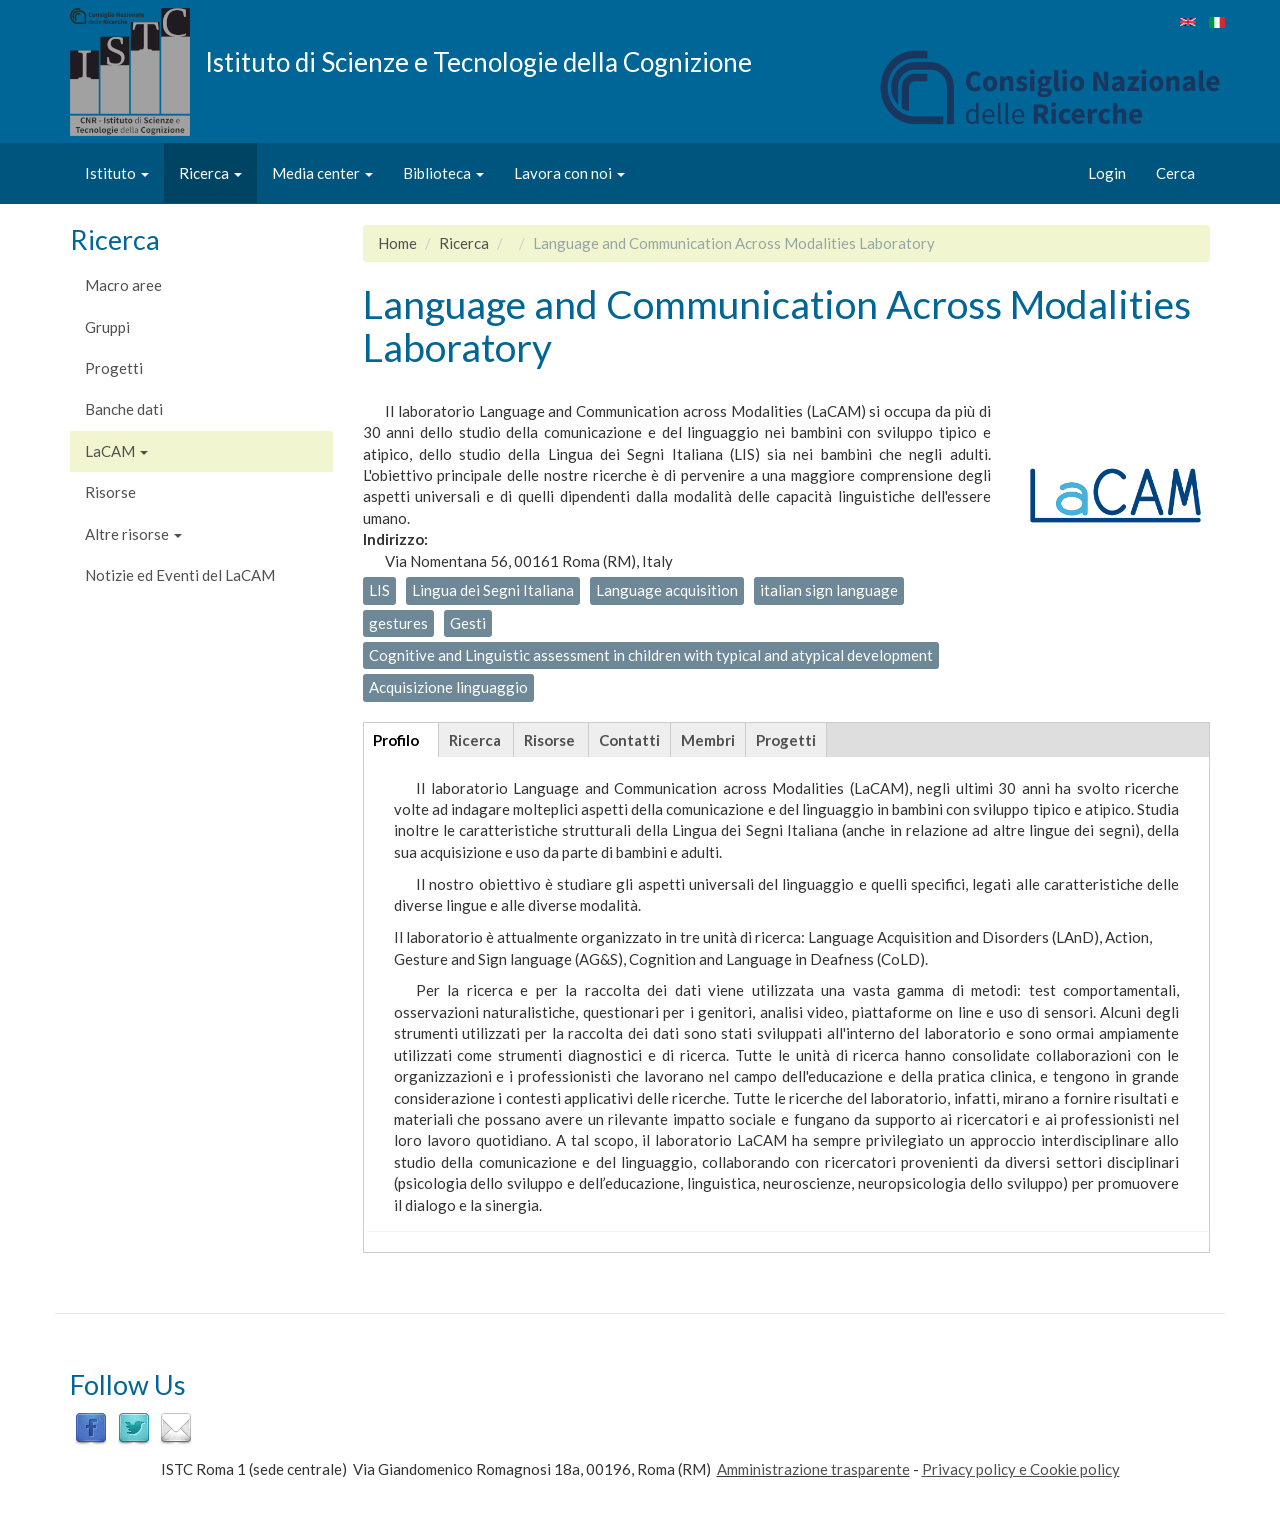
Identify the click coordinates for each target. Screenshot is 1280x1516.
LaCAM (116, 451)
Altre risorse (133, 534)
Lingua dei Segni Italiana (493, 590)
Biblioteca (443, 173)
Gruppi (107, 327)
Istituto (117, 173)
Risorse (110, 492)
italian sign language (829, 590)
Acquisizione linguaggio (448, 687)
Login (1107, 173)
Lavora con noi (569, 173)
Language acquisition (667, 590)
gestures (398, 623)
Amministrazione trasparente (813, 1469)
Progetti (114, 368)
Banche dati (124, 409)
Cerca (1175, 173)
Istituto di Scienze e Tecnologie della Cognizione (478, 61)
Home (397, 243)
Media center (322, 173)
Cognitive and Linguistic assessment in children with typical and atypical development (651, 655)
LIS (379, 590)
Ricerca (210, 173)
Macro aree (123, 285)
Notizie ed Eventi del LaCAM (180, 575)
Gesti (468, 623)
